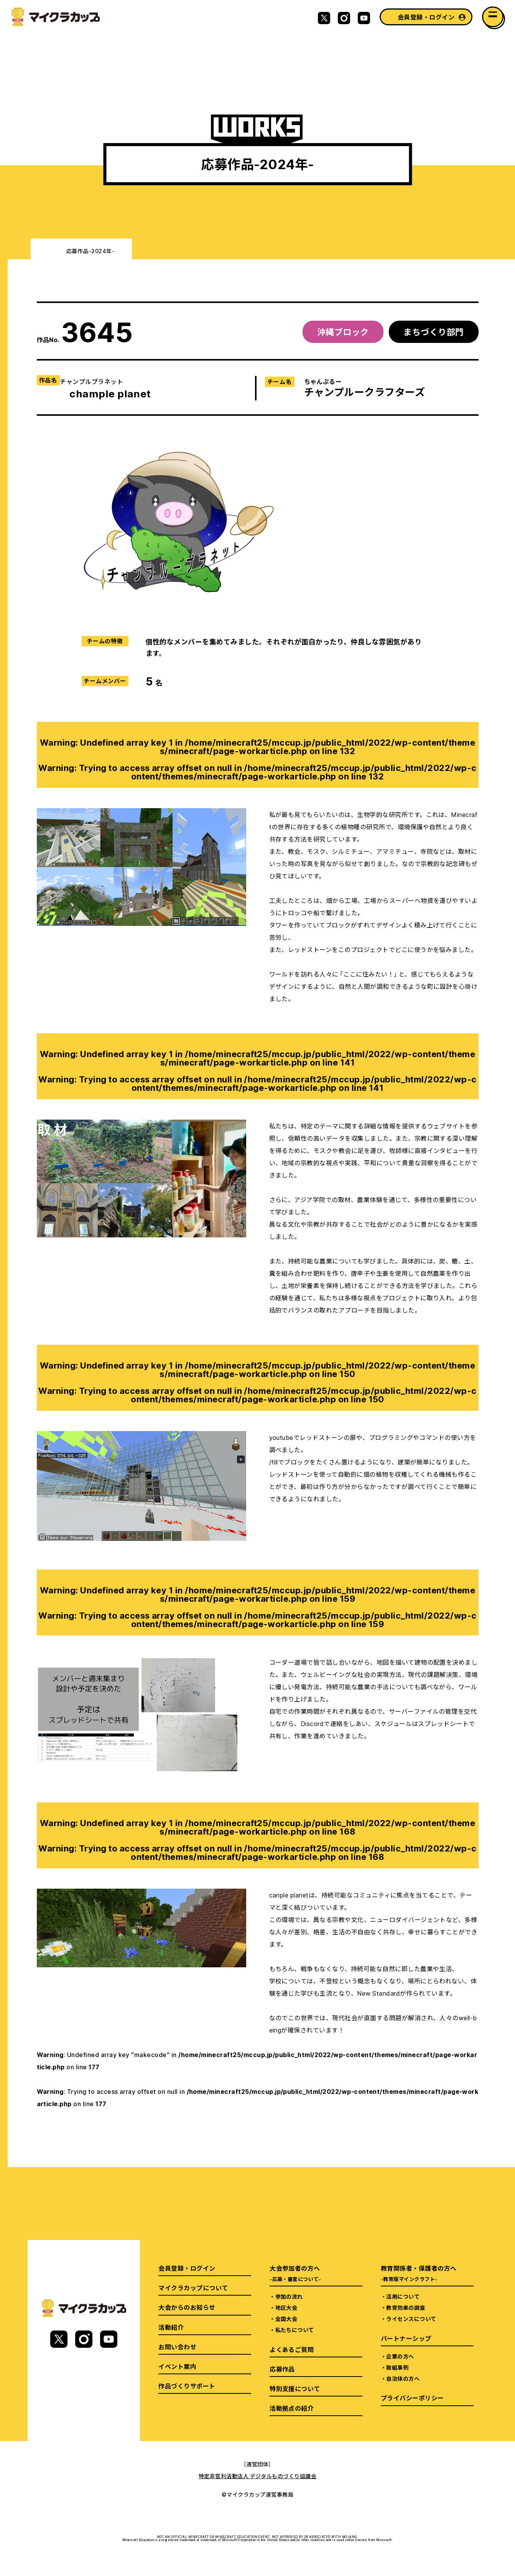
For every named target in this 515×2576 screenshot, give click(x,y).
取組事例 (397, 2367)
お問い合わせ (177, 2346)
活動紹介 (171, 2327)
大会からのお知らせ (186, 2307)
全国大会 (286, 2318)
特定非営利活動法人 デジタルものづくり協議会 (258, 2476)
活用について (403, 2296)
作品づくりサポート (186, 2385)
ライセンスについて (411, 2318)
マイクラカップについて (193, 2287)
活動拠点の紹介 (292, 2408)
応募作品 (282, 2368)
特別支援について (295, 2388)
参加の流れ (289, 2296)
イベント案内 (177, 2366)
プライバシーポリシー (412, 2397)
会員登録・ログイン (426, 16)
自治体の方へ (403, 2378)
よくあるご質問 (292, 2349)
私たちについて (294, 2330)
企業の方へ (400, 2356)
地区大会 (286, 2307)
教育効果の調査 (405, 2307)
